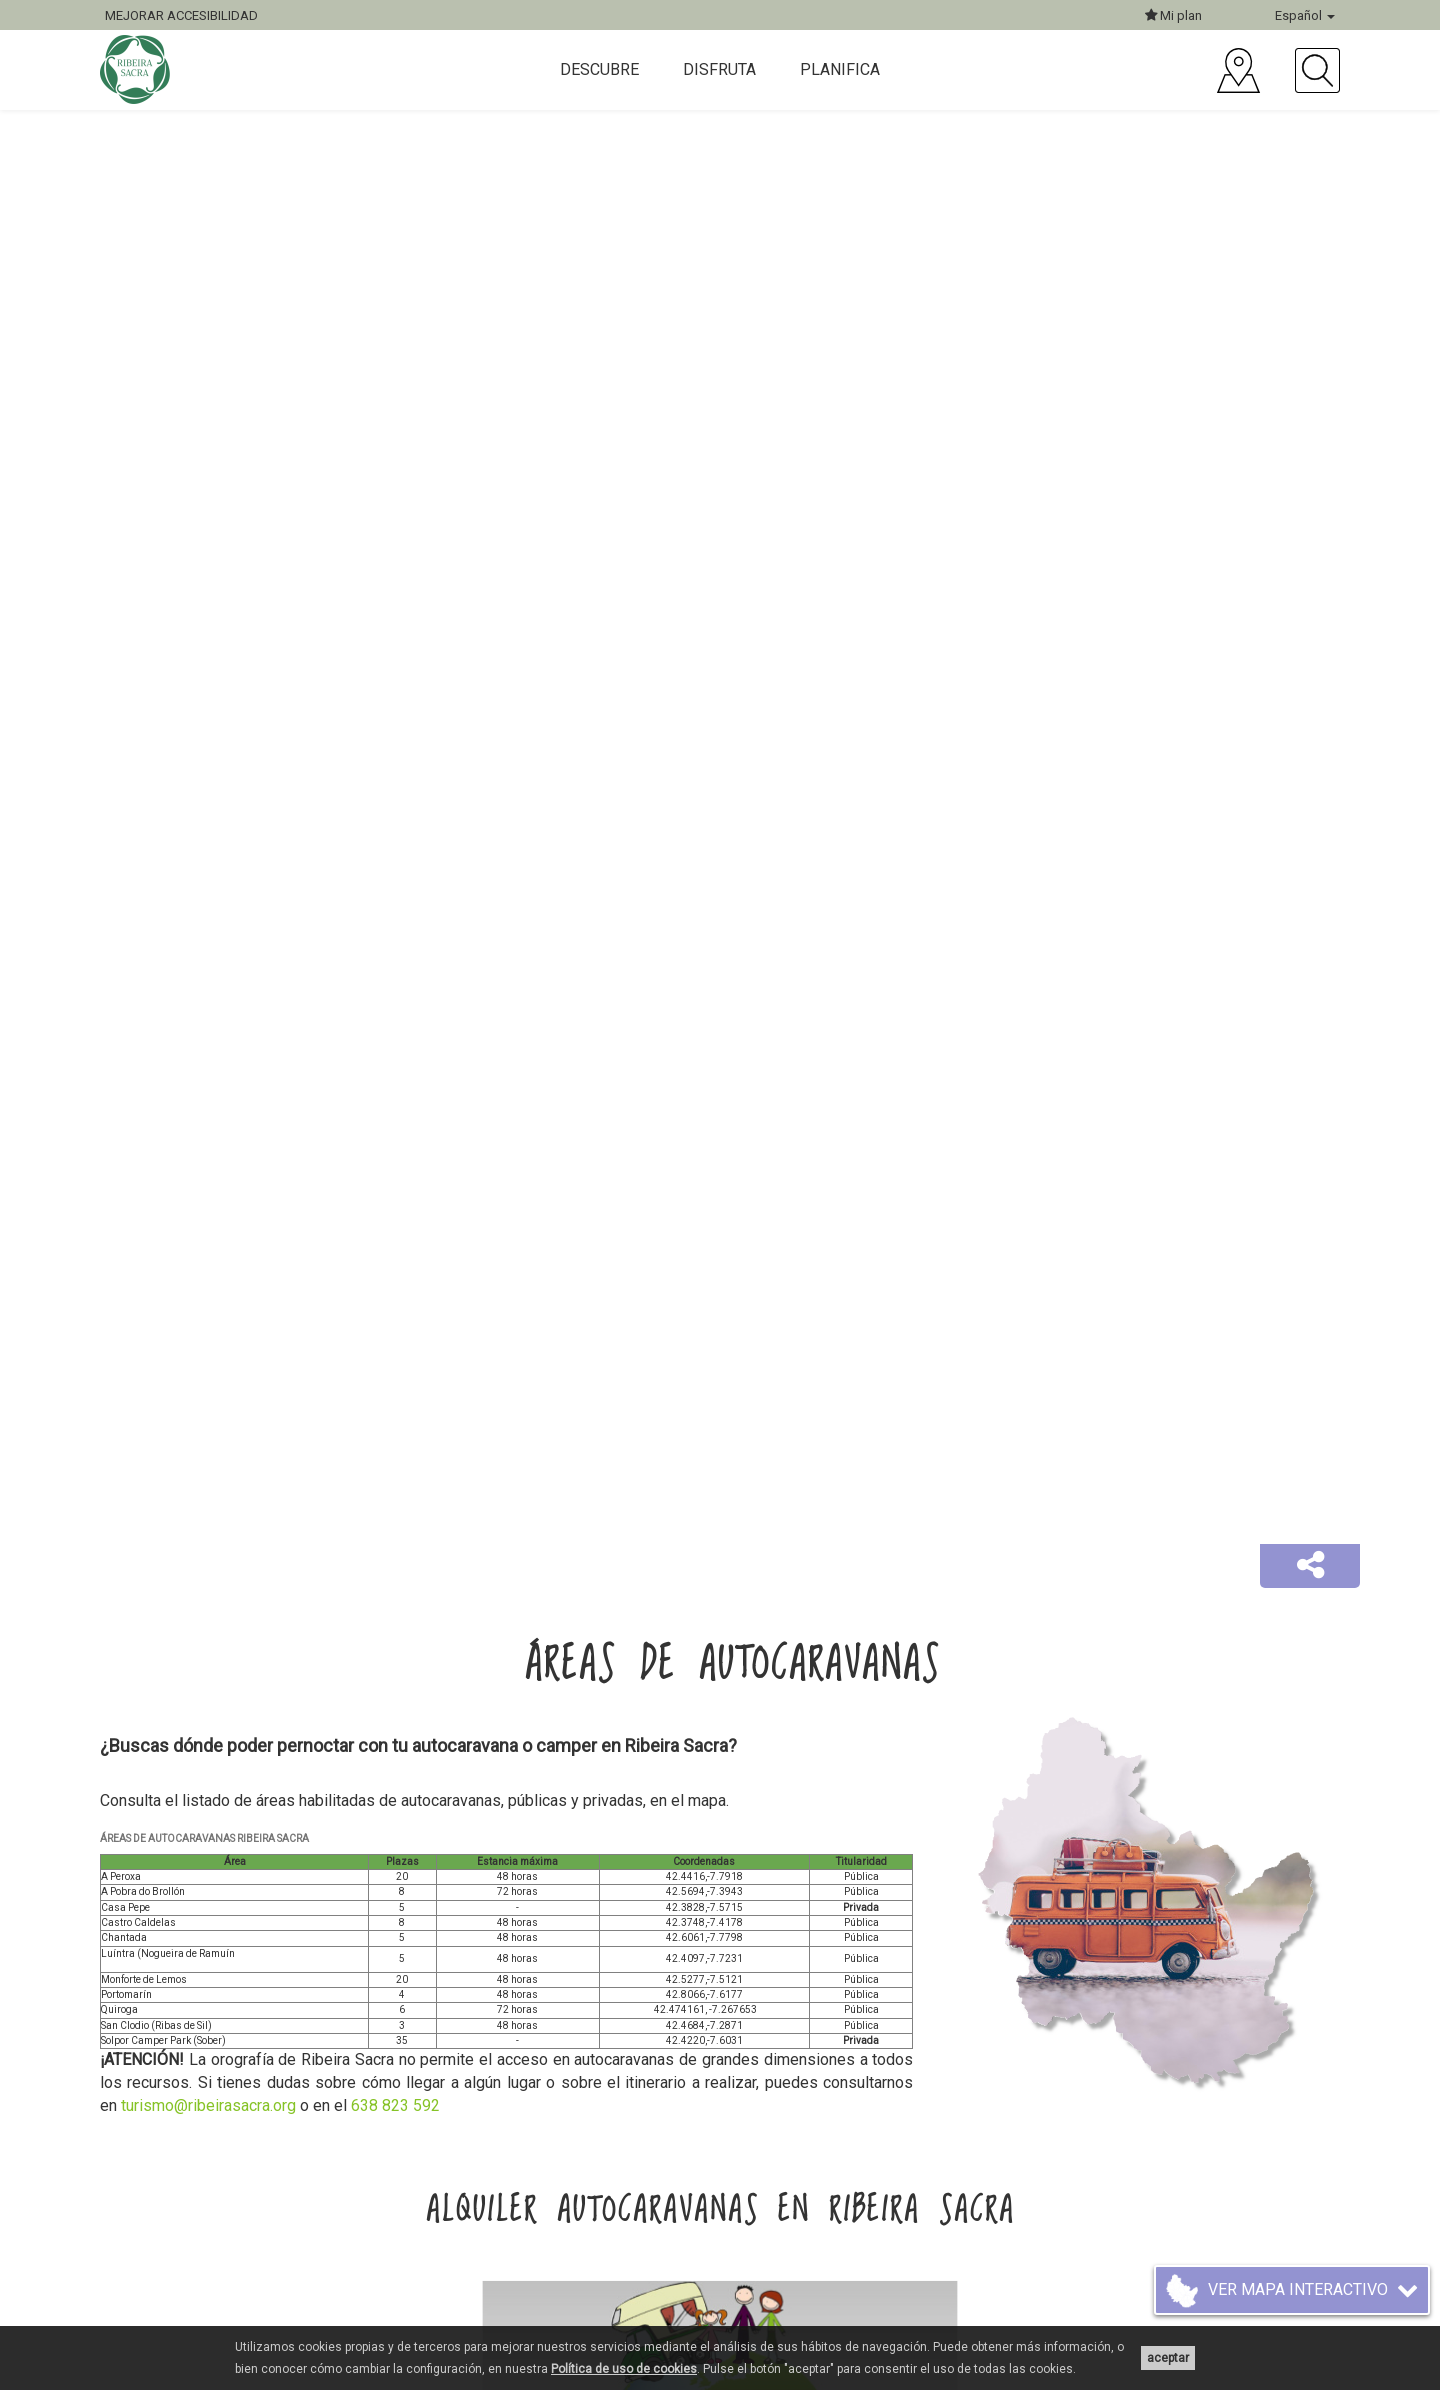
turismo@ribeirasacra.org (208, 2105)
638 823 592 (395, 2105)
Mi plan (1173, 15)
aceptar (1168, 2358)
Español (1305, 15)
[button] (1310, 1566)
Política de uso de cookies (624, 2369)
